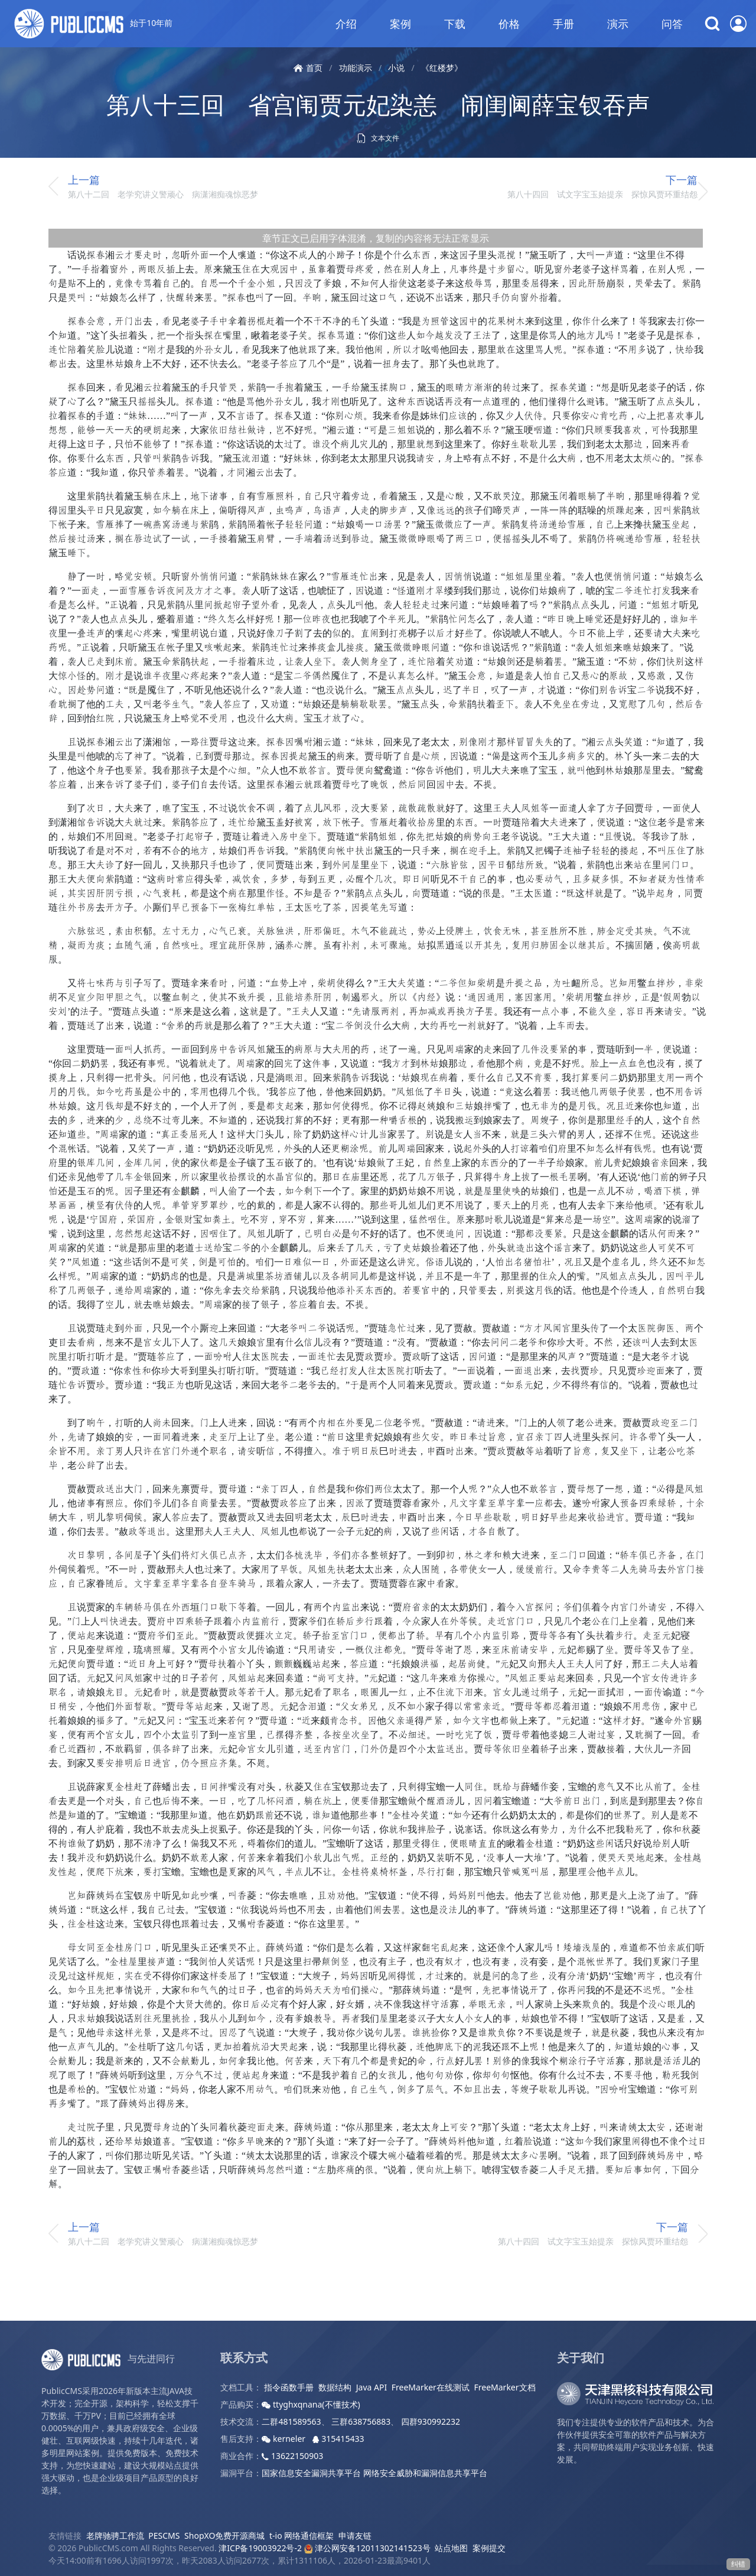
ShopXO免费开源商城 (224, 2535)
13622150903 (292, 2455)
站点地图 (451, 2548)
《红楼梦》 (441, 67)
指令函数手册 (289, 2387)
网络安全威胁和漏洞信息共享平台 (425, 2472)
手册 (563, 24)
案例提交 (489, 2548)
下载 (454, 24)
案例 (400, 24)
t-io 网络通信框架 (301, 2535)
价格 (509, 24)
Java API (371, 2387)
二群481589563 (291, 2421)
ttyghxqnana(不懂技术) (311, 2404)
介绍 (346, 24)
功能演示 (355, 67)
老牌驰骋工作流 (115, 2535)
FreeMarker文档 (505, 2387)
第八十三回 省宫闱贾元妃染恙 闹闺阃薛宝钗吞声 (378, 104)
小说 (396, 67)
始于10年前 (93, 23)
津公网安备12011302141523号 (367, 2548)
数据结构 (334, 2387)
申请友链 (355, 2535)
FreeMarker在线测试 (431, 2387)
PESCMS (164, 2535)
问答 (672, 24)
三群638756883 (360, 2421)
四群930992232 (430, 2421)
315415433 (338, 2438)
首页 (308, 67)
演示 (617, 24)
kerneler (284, 2438)
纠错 (738, 2564)
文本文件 (378, 138)
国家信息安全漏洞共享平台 (311, 2472)
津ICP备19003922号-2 (260, 2548)
